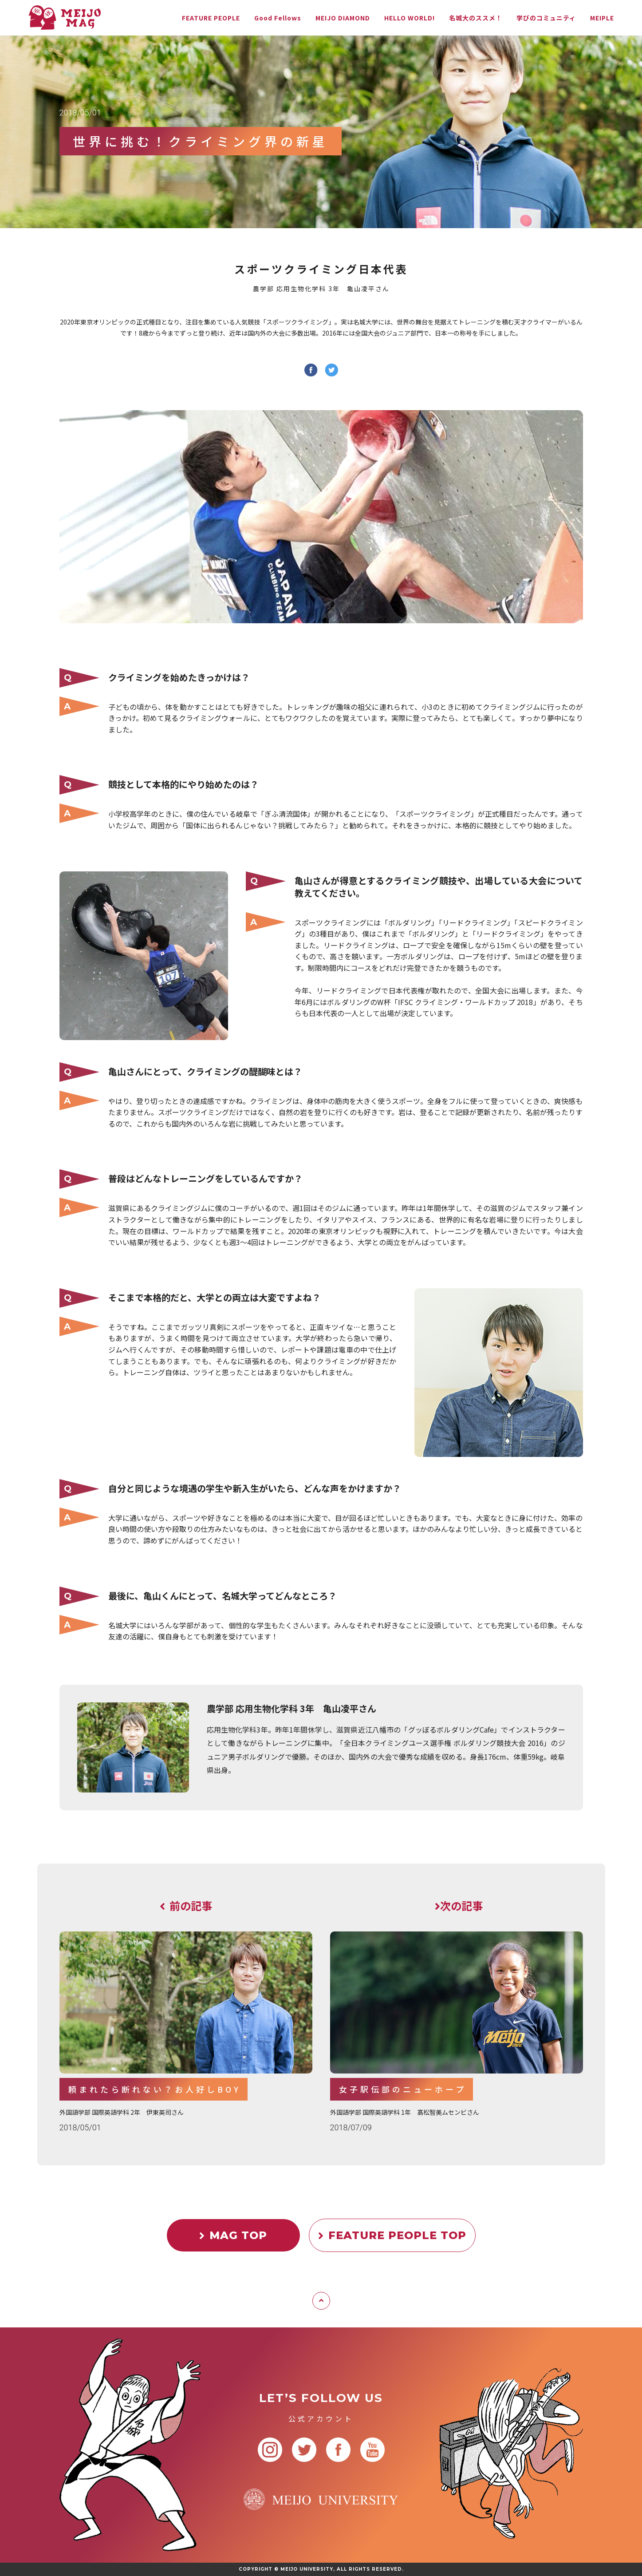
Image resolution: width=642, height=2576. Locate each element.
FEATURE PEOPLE (211, 17)
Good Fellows (277, 17)
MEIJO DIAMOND (342, 17)
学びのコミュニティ (546, 17)
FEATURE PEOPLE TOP (392, 2235)
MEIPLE (602, 17)
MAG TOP (233, 2235)
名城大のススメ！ (475, 17)
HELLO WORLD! (409, 17)
